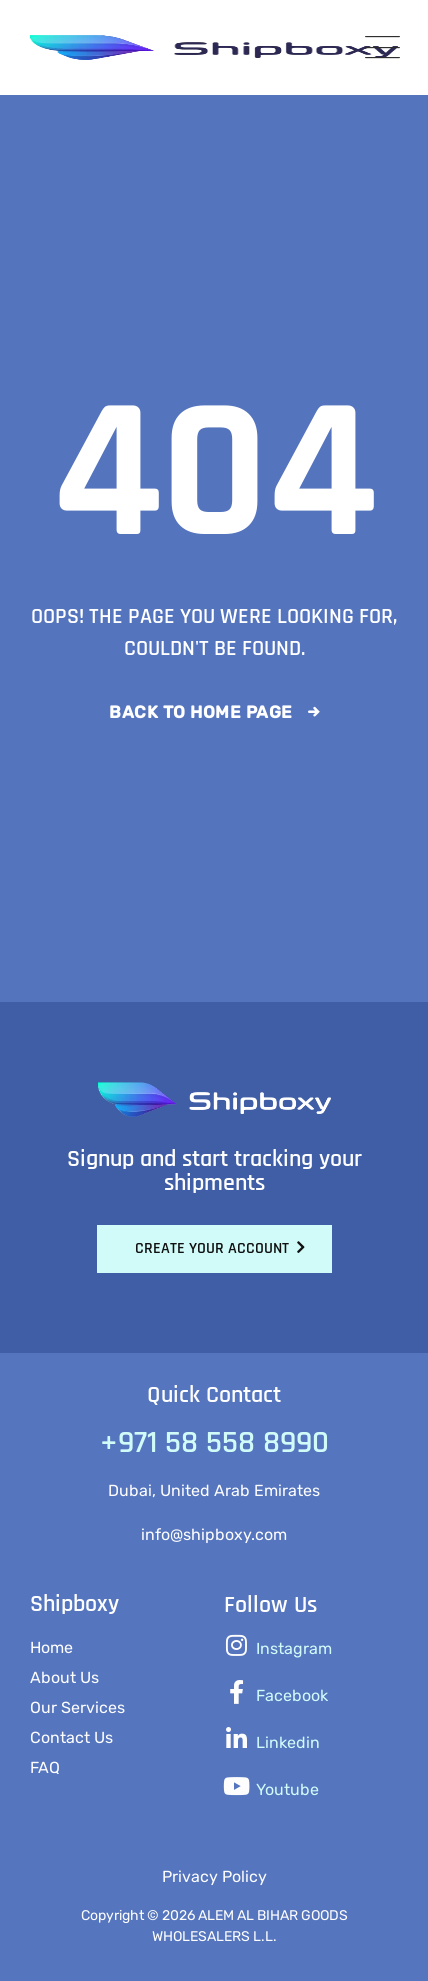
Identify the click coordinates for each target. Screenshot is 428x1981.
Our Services (77, 1707)
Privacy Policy (214, 1876)
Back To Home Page (201, 712)
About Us (64, 1677)
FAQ (45, 1767)
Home (51, 1647)
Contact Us (71, 1737)
